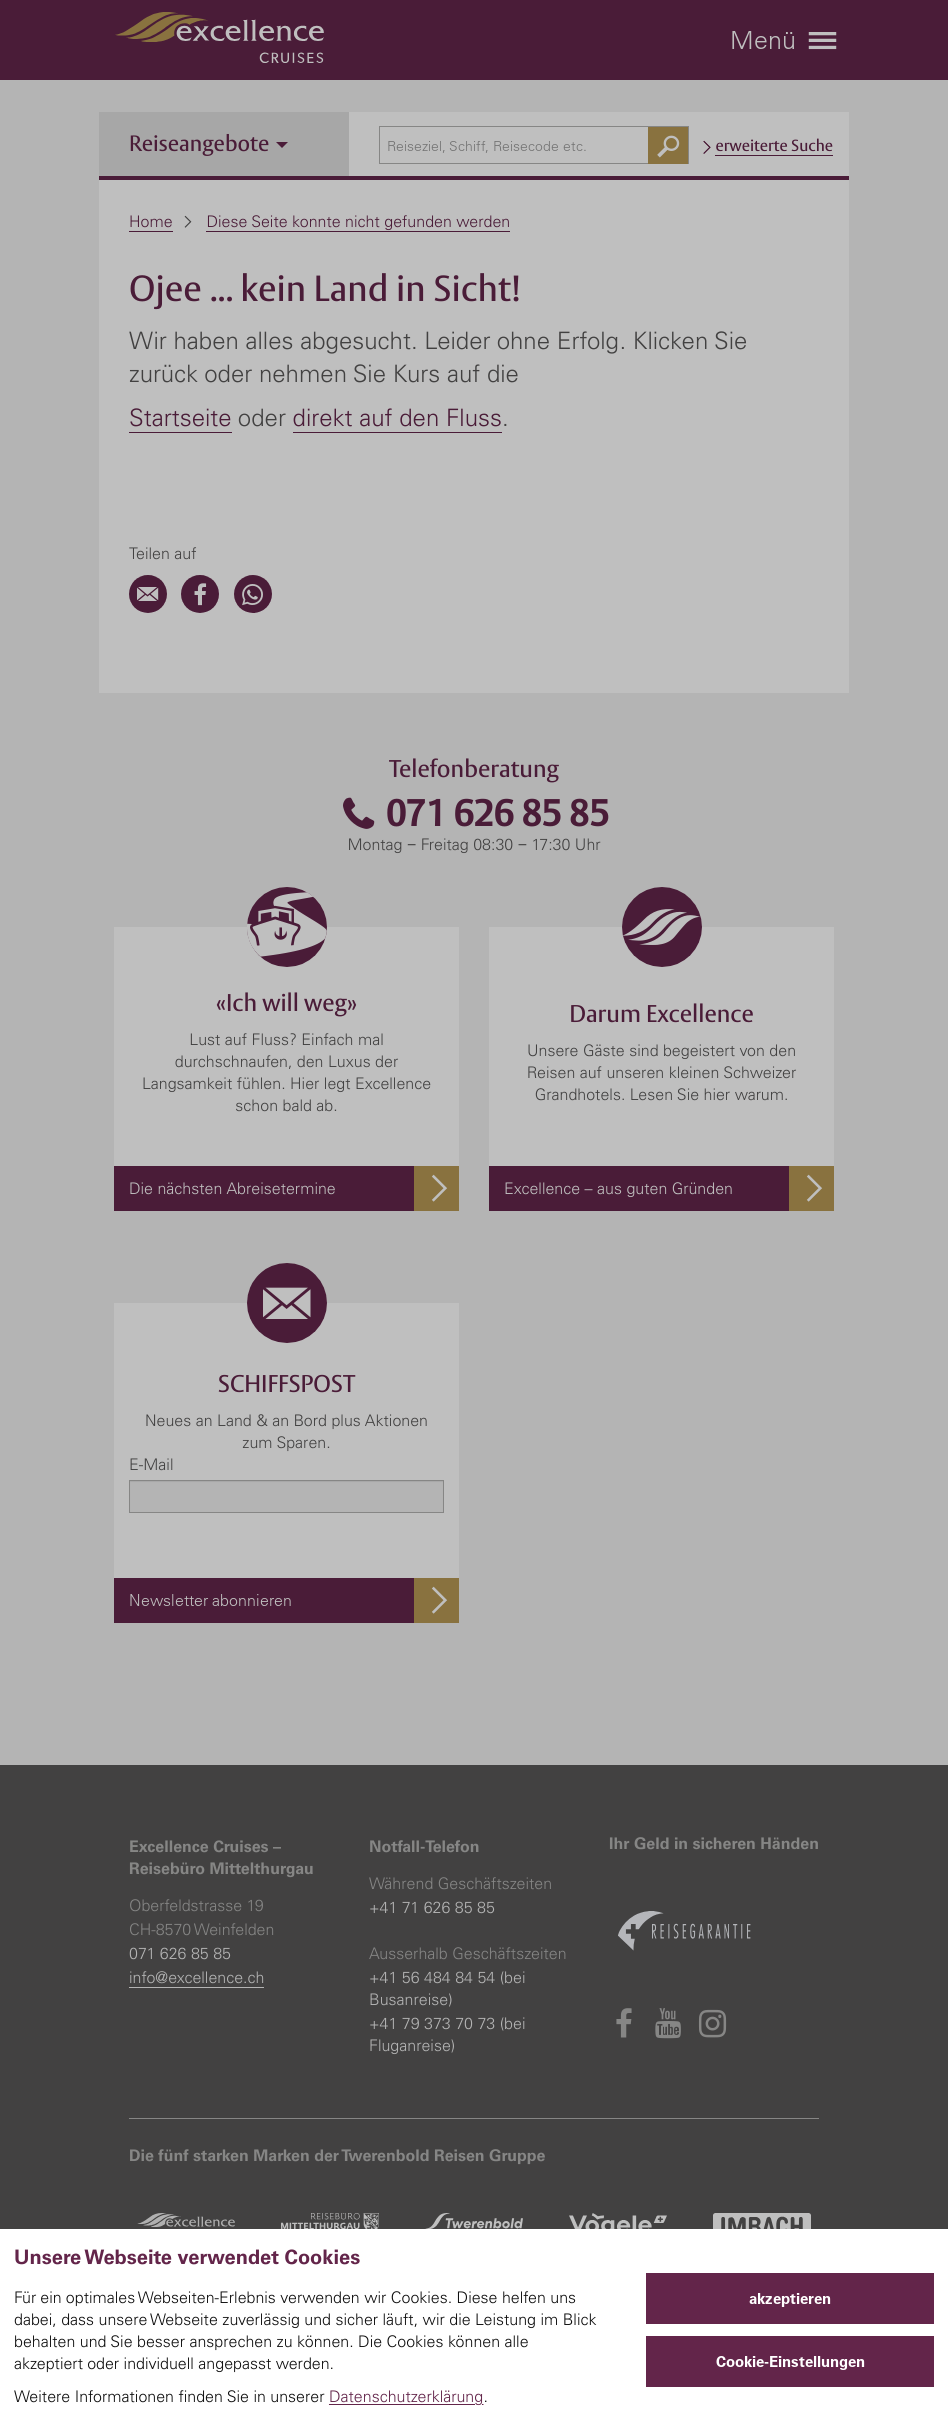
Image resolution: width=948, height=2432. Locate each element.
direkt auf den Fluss (397, 417)
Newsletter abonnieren (210, 1600)
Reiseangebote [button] (208, 143)
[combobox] (534, 145)
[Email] (148, 607)
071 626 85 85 (474, 813)
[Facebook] (200, 607)
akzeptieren (790, 2298)
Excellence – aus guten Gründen (618, 1188)
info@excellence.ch (196, 1977)
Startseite (180, 417)
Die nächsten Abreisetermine (232, 1188)
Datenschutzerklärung (406, 2396)
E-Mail (151, 1464)
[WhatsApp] (253, 607)
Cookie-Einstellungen (790, 2361)
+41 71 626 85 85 (432, 1907)
